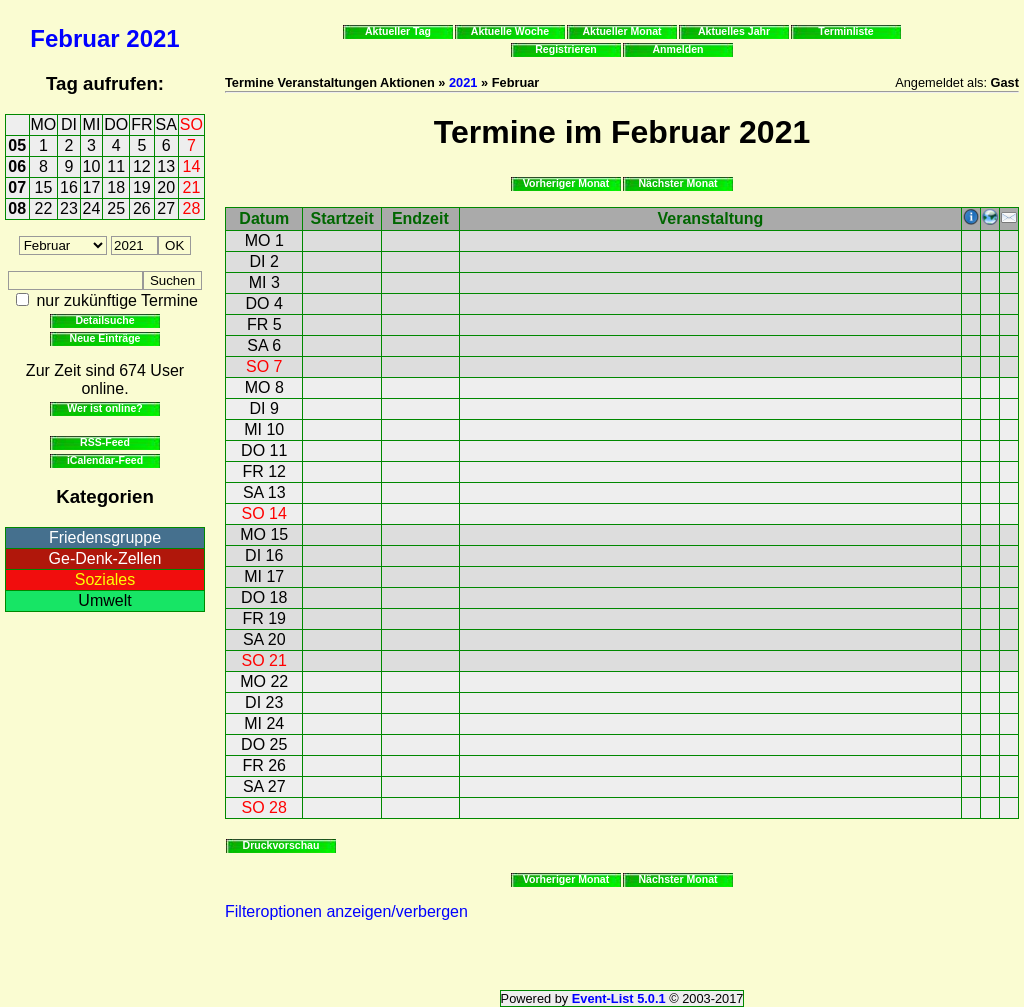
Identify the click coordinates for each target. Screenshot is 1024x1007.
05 (17, 145)
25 (116, 208)
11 (116, 166)
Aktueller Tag (398, 31)
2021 (152, 38)
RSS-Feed (105, 442)
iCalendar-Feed (105, 460)
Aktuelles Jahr (734, 31)
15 (44, 187)
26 (142, 208)
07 (17, 187)
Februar (74, 38)
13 (166, 166)
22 (44, 208)
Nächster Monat (677, 183)
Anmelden (678, 49)
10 (92, 166)
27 (166, 208)
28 (192, 208)
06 (17, 166)
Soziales (105, 579)
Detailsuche (104, 320)
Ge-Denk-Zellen (105, 558)
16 (69, 187)
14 (192, 166)
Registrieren (566, 49)
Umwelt (104, 600)
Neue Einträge (105, 338)
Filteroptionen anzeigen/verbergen (346, 911)
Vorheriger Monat (566, 183)
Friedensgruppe (105, 537)
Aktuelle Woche (510, 31)
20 (166, 187)
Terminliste (845, 31)
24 (92, 208)
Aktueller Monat (621, 31)
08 (17, 208)
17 (92, 187)
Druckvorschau (281, 845)
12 (142, 166)
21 (192, 187)
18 (116, 187)
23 (69, 208)
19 (142, 187)
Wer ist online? (104, 408)
